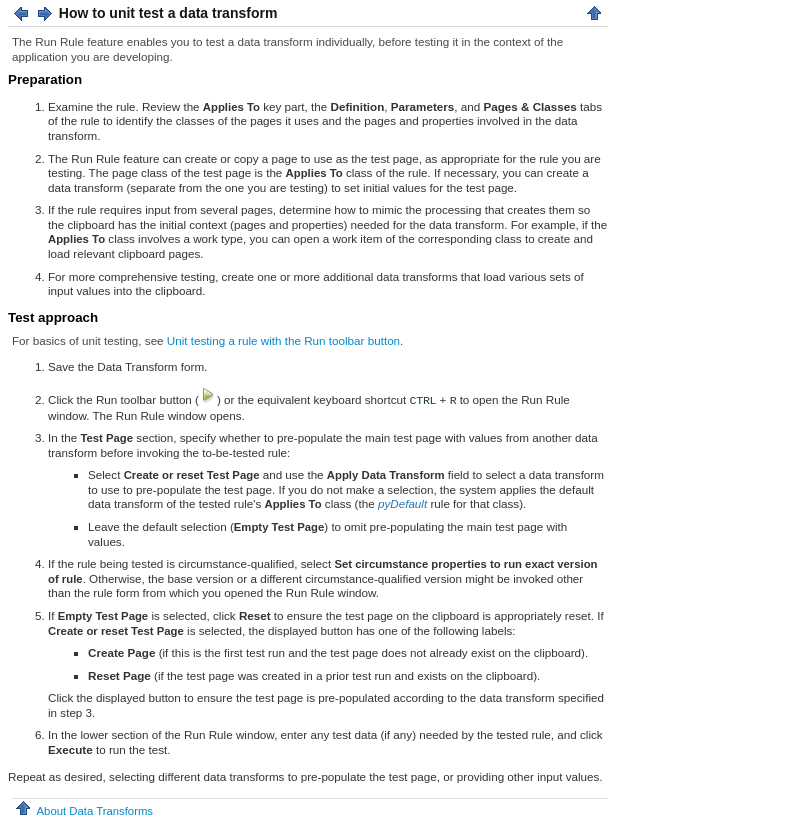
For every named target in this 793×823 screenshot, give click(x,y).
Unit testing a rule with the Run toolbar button (283, 340)
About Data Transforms (83, 811)
